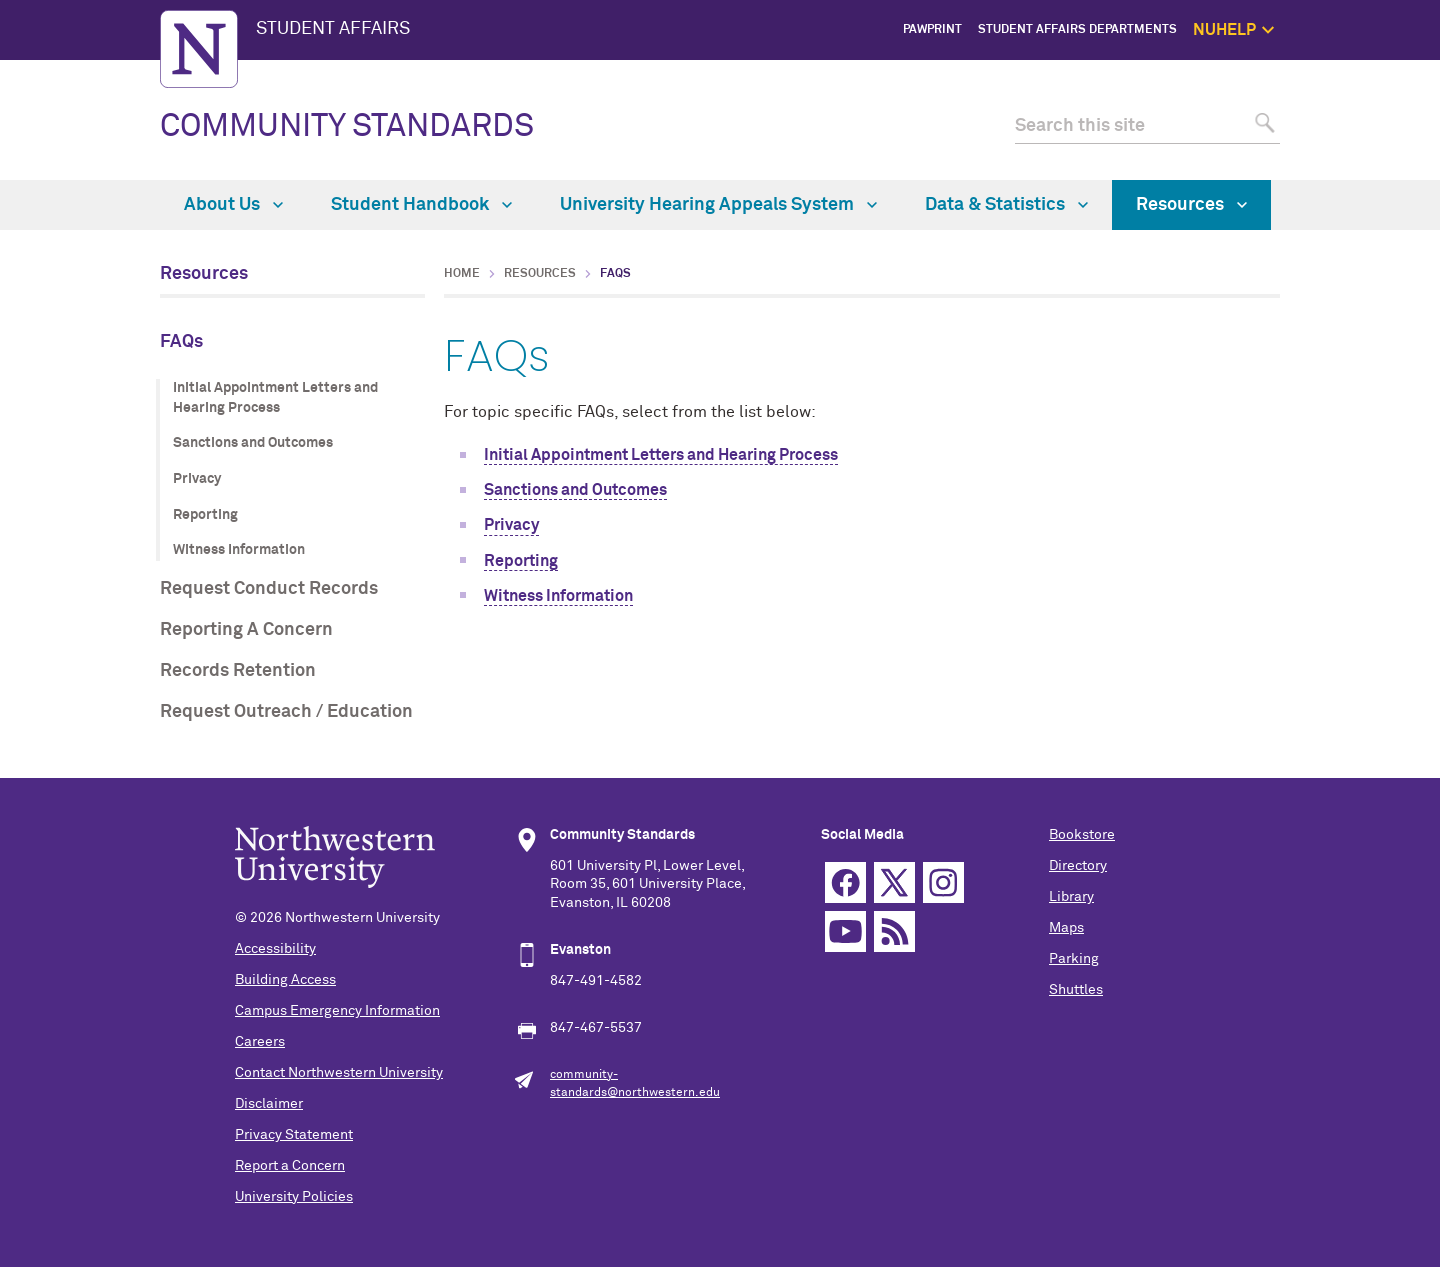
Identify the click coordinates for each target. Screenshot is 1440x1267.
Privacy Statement (294, 1135)
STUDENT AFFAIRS (333, 29)
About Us (233, 205)
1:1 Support (1376, 120)
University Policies (294, 1197)
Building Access (285, 980)
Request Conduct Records (269, 589)
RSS (894, 931)
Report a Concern (290, 1166)
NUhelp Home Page (1355, 75)
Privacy (197, 479)
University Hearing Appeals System (718, 205)
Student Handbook (421, 205)
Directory (1078, 866)
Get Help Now (1371, 97)
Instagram (943, 882)
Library (1071, 897)
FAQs (181, 342)
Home (462, 274)
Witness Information (239, 550)
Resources (1191, 205)
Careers (260, 1042)
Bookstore (1082, 835)
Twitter (894, 882)
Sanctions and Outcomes (253, 443)
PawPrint (932, 30)
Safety (1391, 166)
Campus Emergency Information (337, 1011)
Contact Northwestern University (339, 1073)
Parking (1074, 959)
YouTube (845, 931)
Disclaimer (269, 1104)
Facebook (845, 882)
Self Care (1383, 142)
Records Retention (238, 671)
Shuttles (1076, 990)
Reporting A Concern (246, 630)
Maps (1066, 928)
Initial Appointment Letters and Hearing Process (275, 398)
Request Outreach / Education (286, 712)
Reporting (205, 515)
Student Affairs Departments (1077, 30)
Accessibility (275, 949)
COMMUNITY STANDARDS (347, 127)
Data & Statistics (1006, 205)
